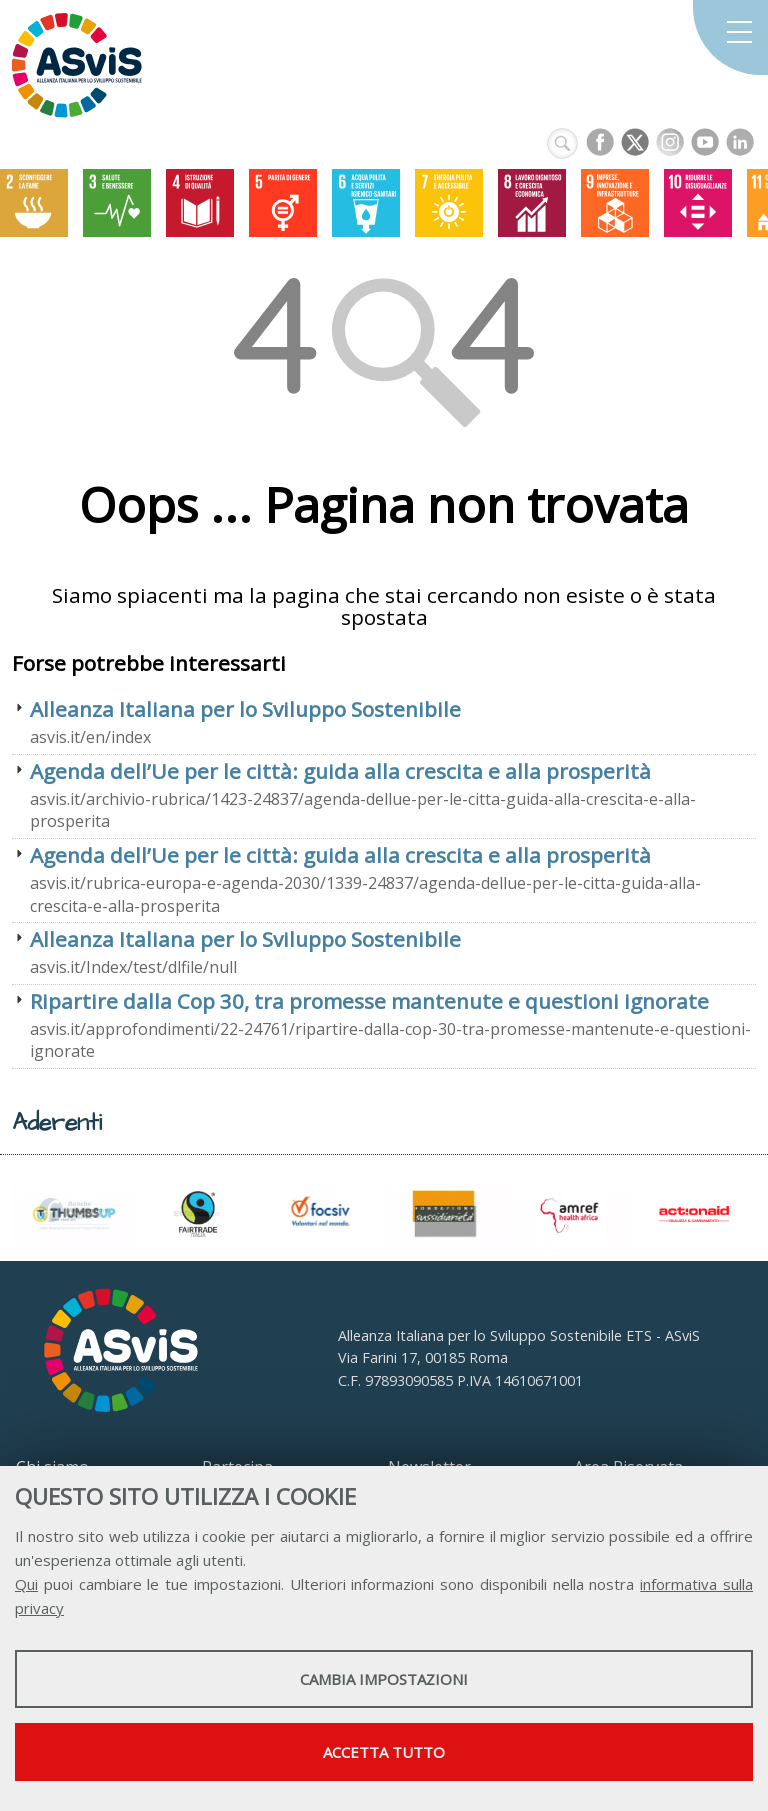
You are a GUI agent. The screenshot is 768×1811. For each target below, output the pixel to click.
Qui (26, 1584)
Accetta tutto (384, 1752)
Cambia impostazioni (384, 1679)
